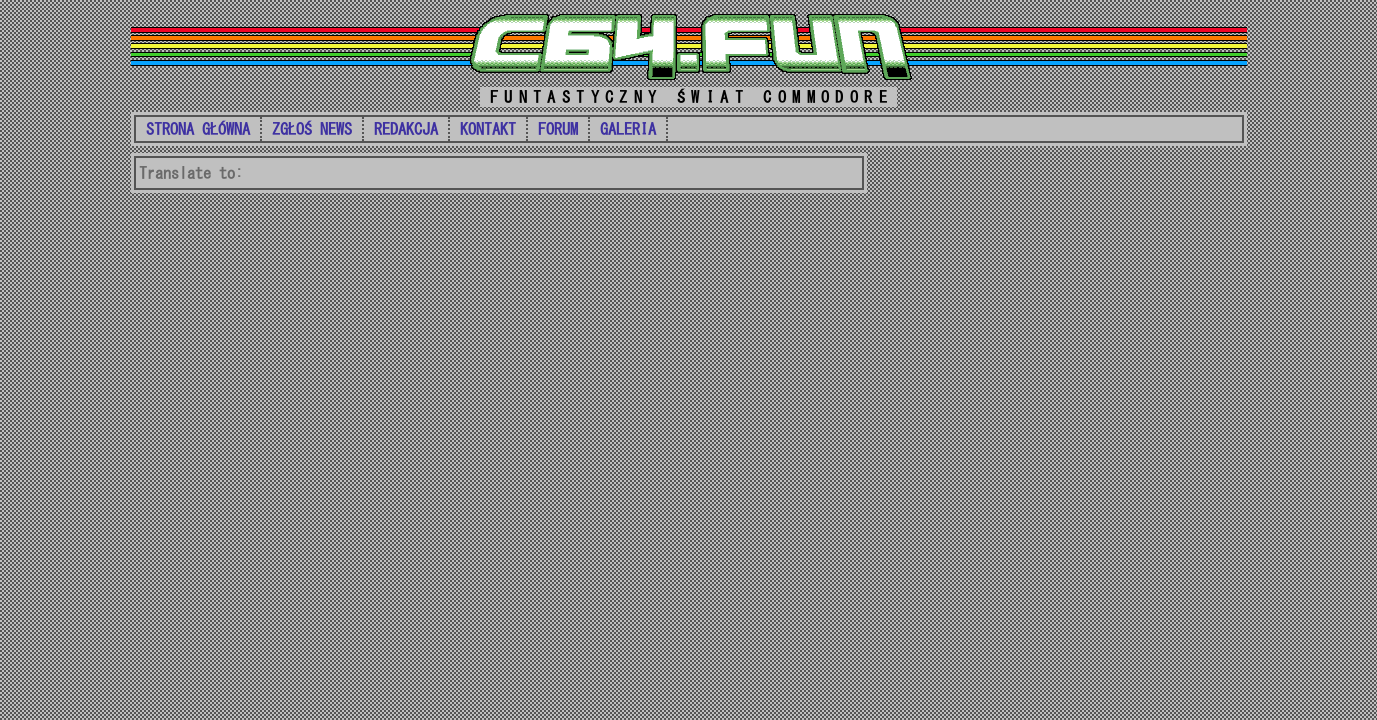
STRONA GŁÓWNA (198, 129)
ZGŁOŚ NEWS (312, 129)
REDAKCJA (406, 129)
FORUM (558, 129)
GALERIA (628, 129)
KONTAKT (488, 129)
